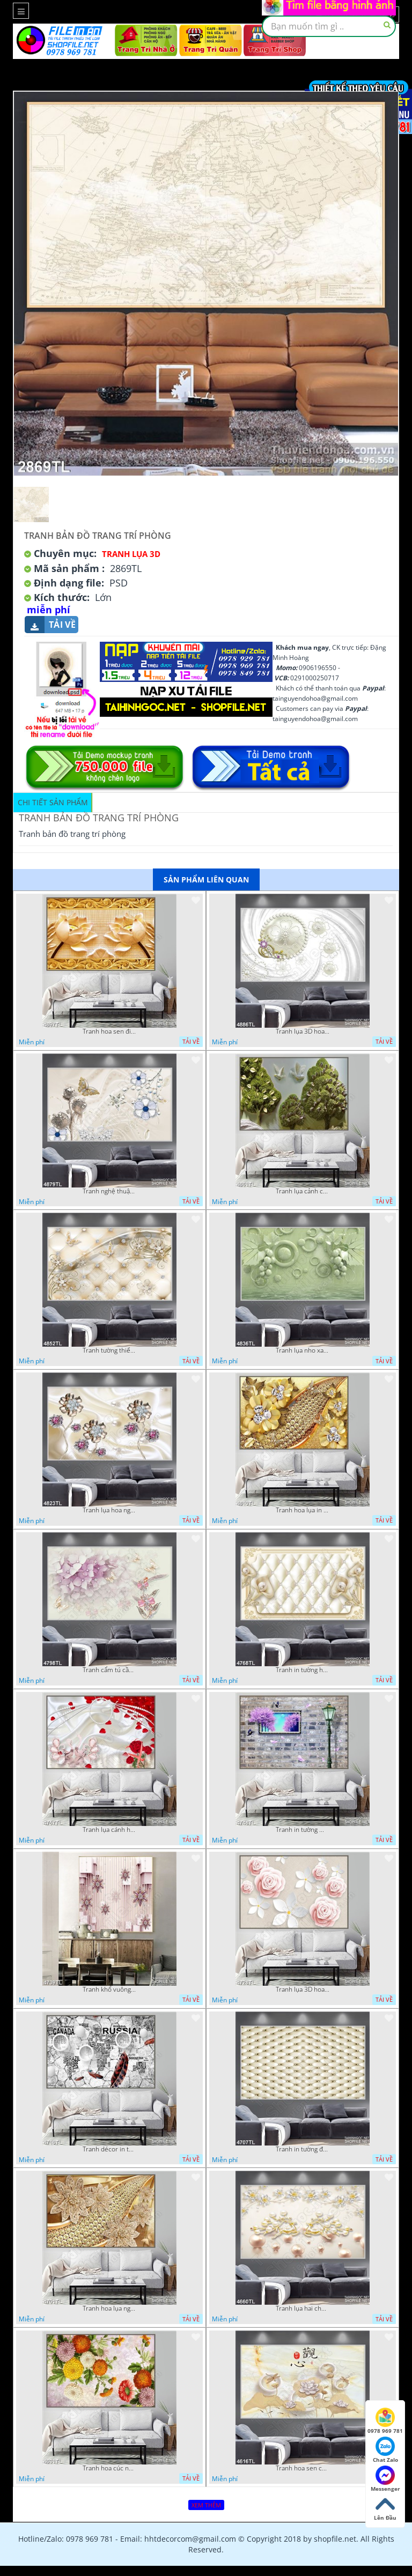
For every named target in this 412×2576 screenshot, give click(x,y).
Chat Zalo (385, 2450)
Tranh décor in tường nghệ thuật (109, 2149)
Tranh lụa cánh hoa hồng (109, 1829)
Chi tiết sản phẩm (53, 802)
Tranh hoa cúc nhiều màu (109, 2468)
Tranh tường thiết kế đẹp (109, 1350)
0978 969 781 (385, 2421)
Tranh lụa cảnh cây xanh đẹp (302, 1191)
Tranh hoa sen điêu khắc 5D (109, 1031)
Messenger (385, 2479)
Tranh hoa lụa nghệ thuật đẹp (109, 2308)
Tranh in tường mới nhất (302, 1829)
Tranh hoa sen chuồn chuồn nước (302, 2468)
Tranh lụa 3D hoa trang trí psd (302, 1031)
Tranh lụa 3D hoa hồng (302, 1989)
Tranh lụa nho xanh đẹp (302, 1350)
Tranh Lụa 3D (131, 553)
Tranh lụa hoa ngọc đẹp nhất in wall (109, 1510)
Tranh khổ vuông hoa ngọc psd (109, 1989)
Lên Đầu (385, 2508)
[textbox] (329, 26)
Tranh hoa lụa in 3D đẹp (302, 1510)
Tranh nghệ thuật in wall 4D (109, 1191)
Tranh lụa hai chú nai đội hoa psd (302, 2308)
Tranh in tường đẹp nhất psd (302, 2149)
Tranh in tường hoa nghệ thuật (302, 1670)
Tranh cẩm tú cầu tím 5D (109, 1670)
